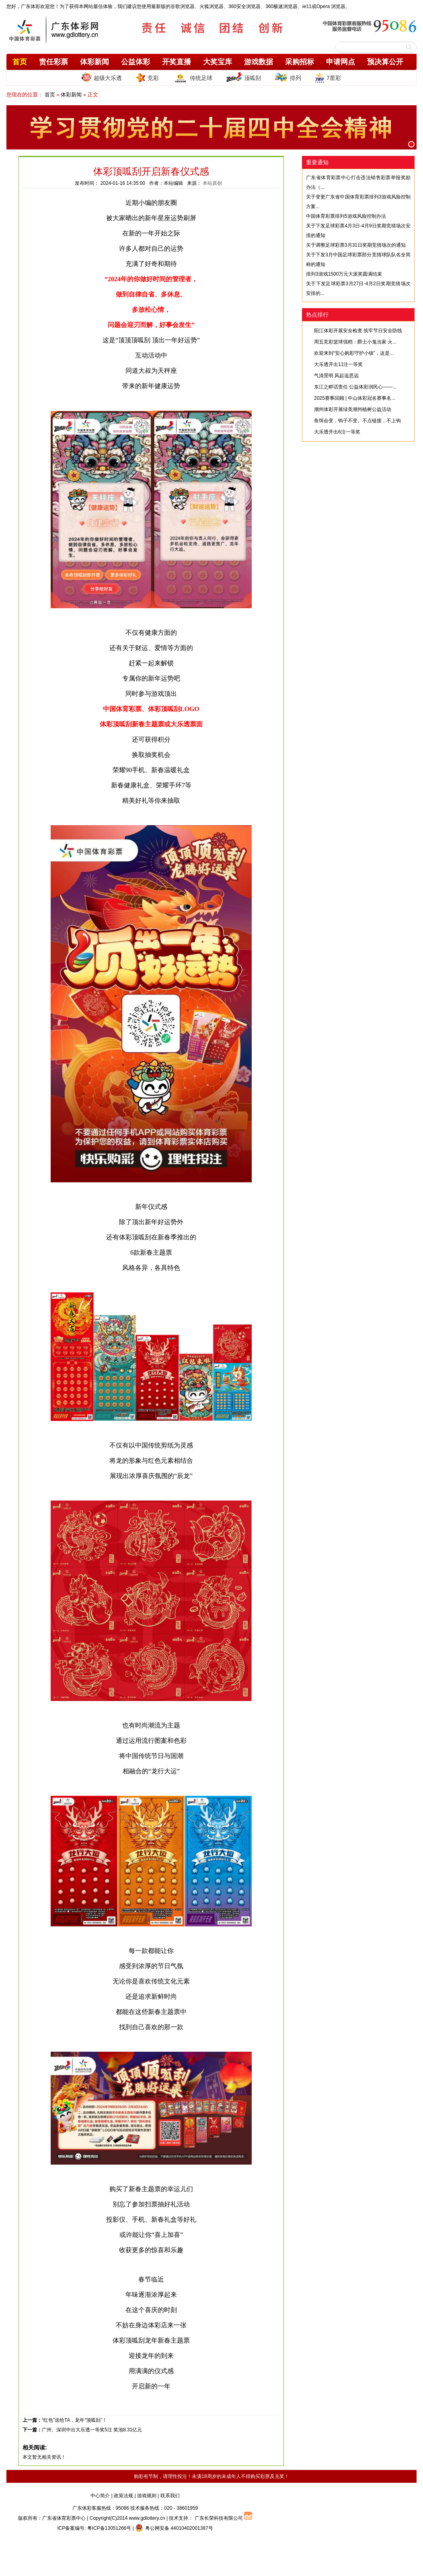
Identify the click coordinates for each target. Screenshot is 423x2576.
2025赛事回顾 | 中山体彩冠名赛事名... (354, 398)
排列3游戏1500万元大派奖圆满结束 (344, 274)
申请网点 (340, 62)
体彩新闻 (94, 62)
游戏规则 (146, 2495)
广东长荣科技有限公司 (219, 2518)
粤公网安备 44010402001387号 (174, 2528)
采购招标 (299, 62)
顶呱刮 (243, 77)
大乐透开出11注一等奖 (338, 364)
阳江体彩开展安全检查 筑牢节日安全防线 (358, 330)
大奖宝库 (217, 62)
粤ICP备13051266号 (109, 2528)
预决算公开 (385, 62)
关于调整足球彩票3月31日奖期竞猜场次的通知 (356, 245)
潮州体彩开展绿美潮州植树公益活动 (352, 409)
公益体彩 (135, 62)
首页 (19, 62)
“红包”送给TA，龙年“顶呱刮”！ (74, 2420)
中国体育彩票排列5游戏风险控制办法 (346, 216)
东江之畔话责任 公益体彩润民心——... (355, 387)
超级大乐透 (102, 77)
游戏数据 (258, 62)
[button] (411, 144)
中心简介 (100, 2495)
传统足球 (192, 77)
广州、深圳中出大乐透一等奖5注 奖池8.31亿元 (92, 2430)
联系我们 (170, 2495)
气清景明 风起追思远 (336, 375)
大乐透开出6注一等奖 (337, 432)
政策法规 (123, 2495)
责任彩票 (53, 62)
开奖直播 (176, 62)
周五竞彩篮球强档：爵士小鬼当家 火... (355, 342)
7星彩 (328, 77)
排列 (288, 77)
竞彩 (147, 77)
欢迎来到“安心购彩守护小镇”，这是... (354, 353)
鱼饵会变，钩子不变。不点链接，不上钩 (357, 420)
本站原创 (212, 183)
